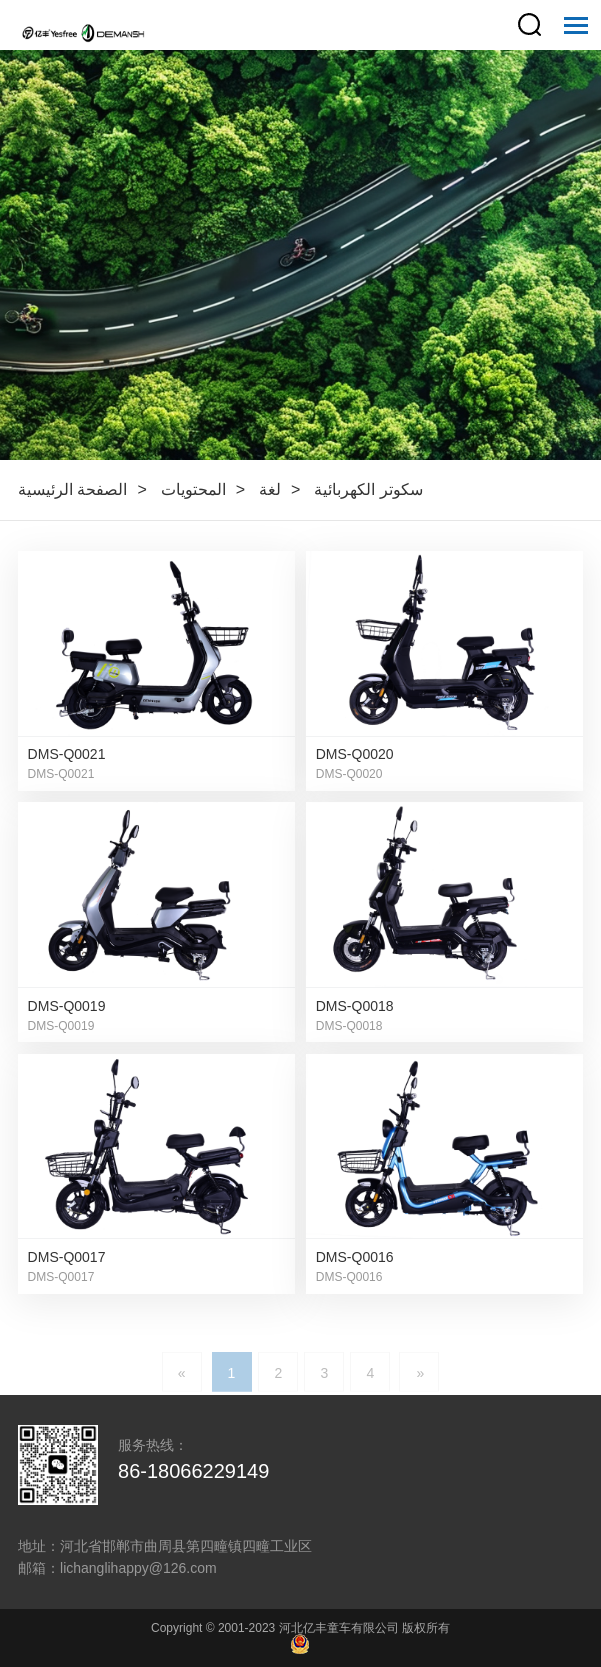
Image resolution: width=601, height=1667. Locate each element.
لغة (270, 489)
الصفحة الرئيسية (72, 489)
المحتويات (193, 489)
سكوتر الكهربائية (368, 489)
